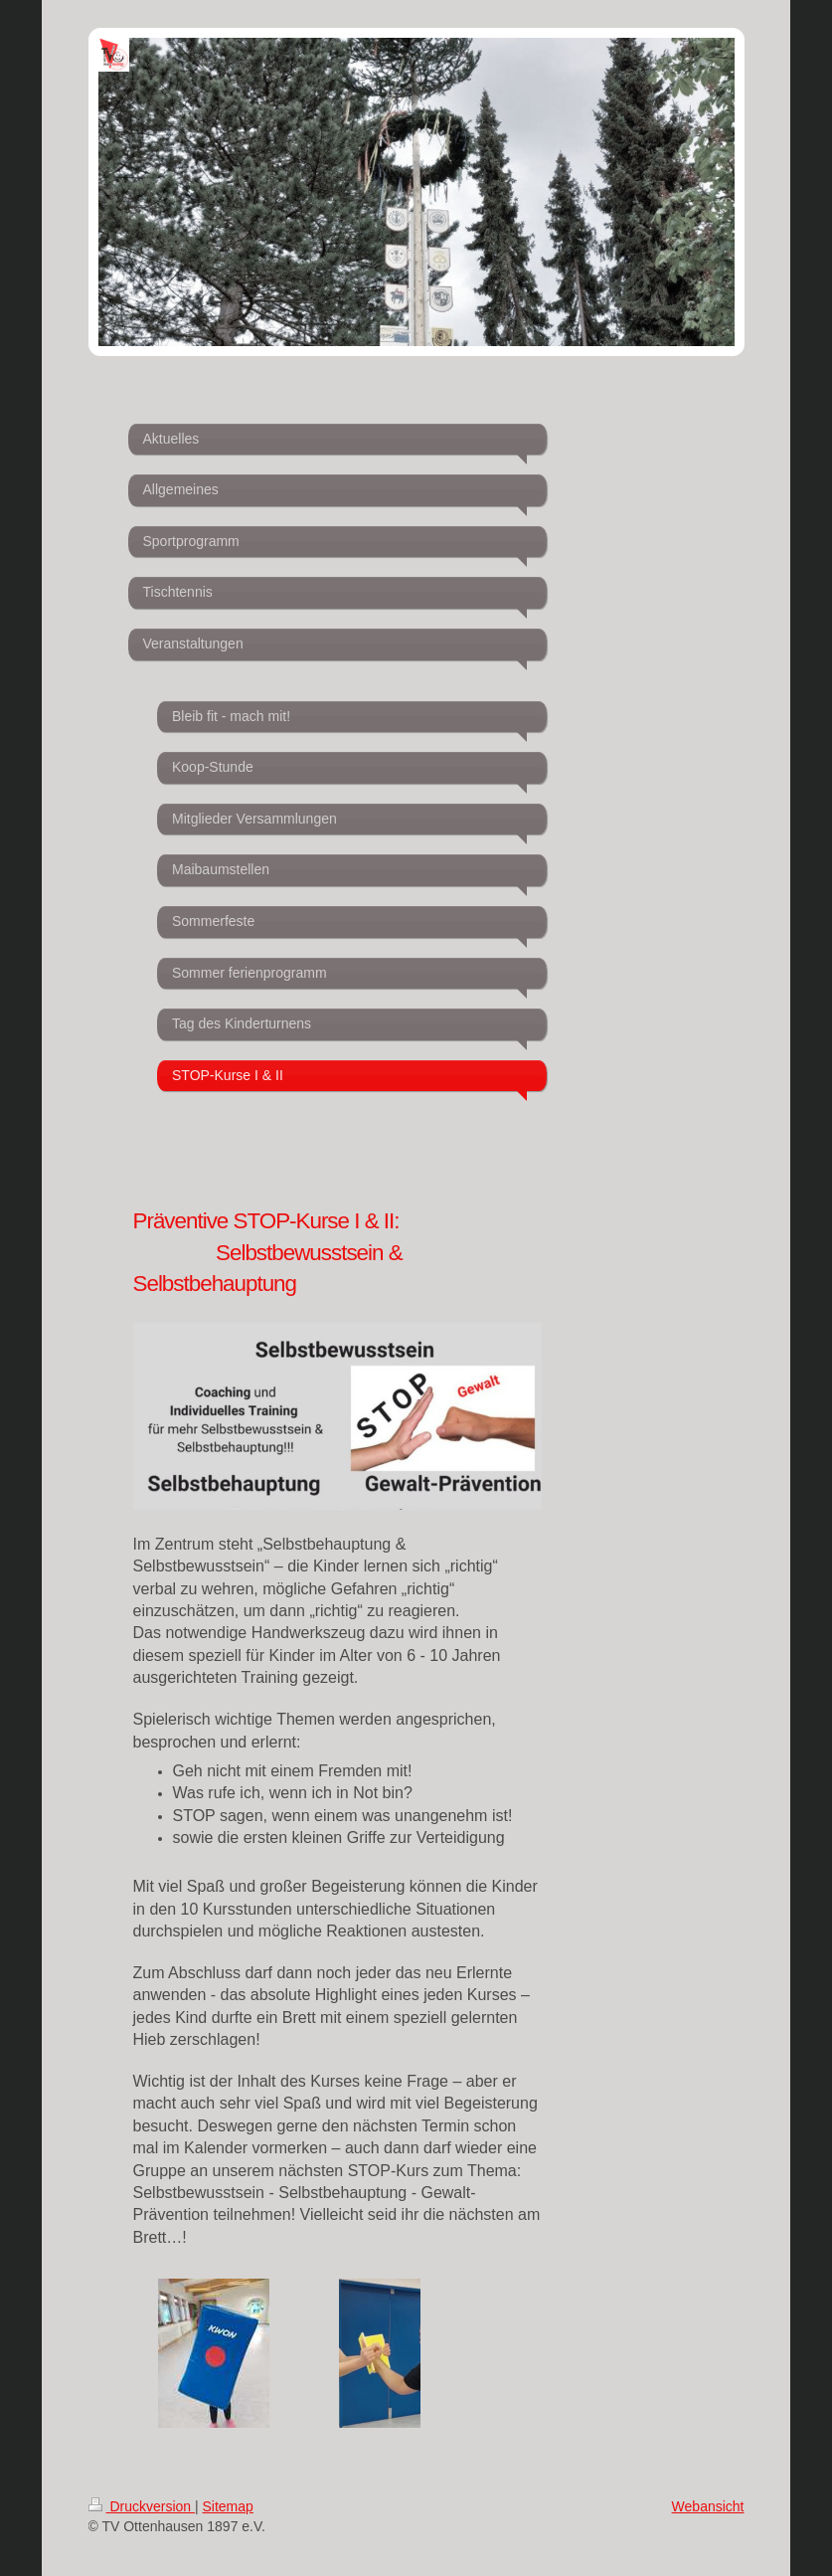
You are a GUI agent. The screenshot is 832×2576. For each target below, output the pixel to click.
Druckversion (141, 2506)
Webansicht (708, 2506)
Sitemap (228, 2506)
